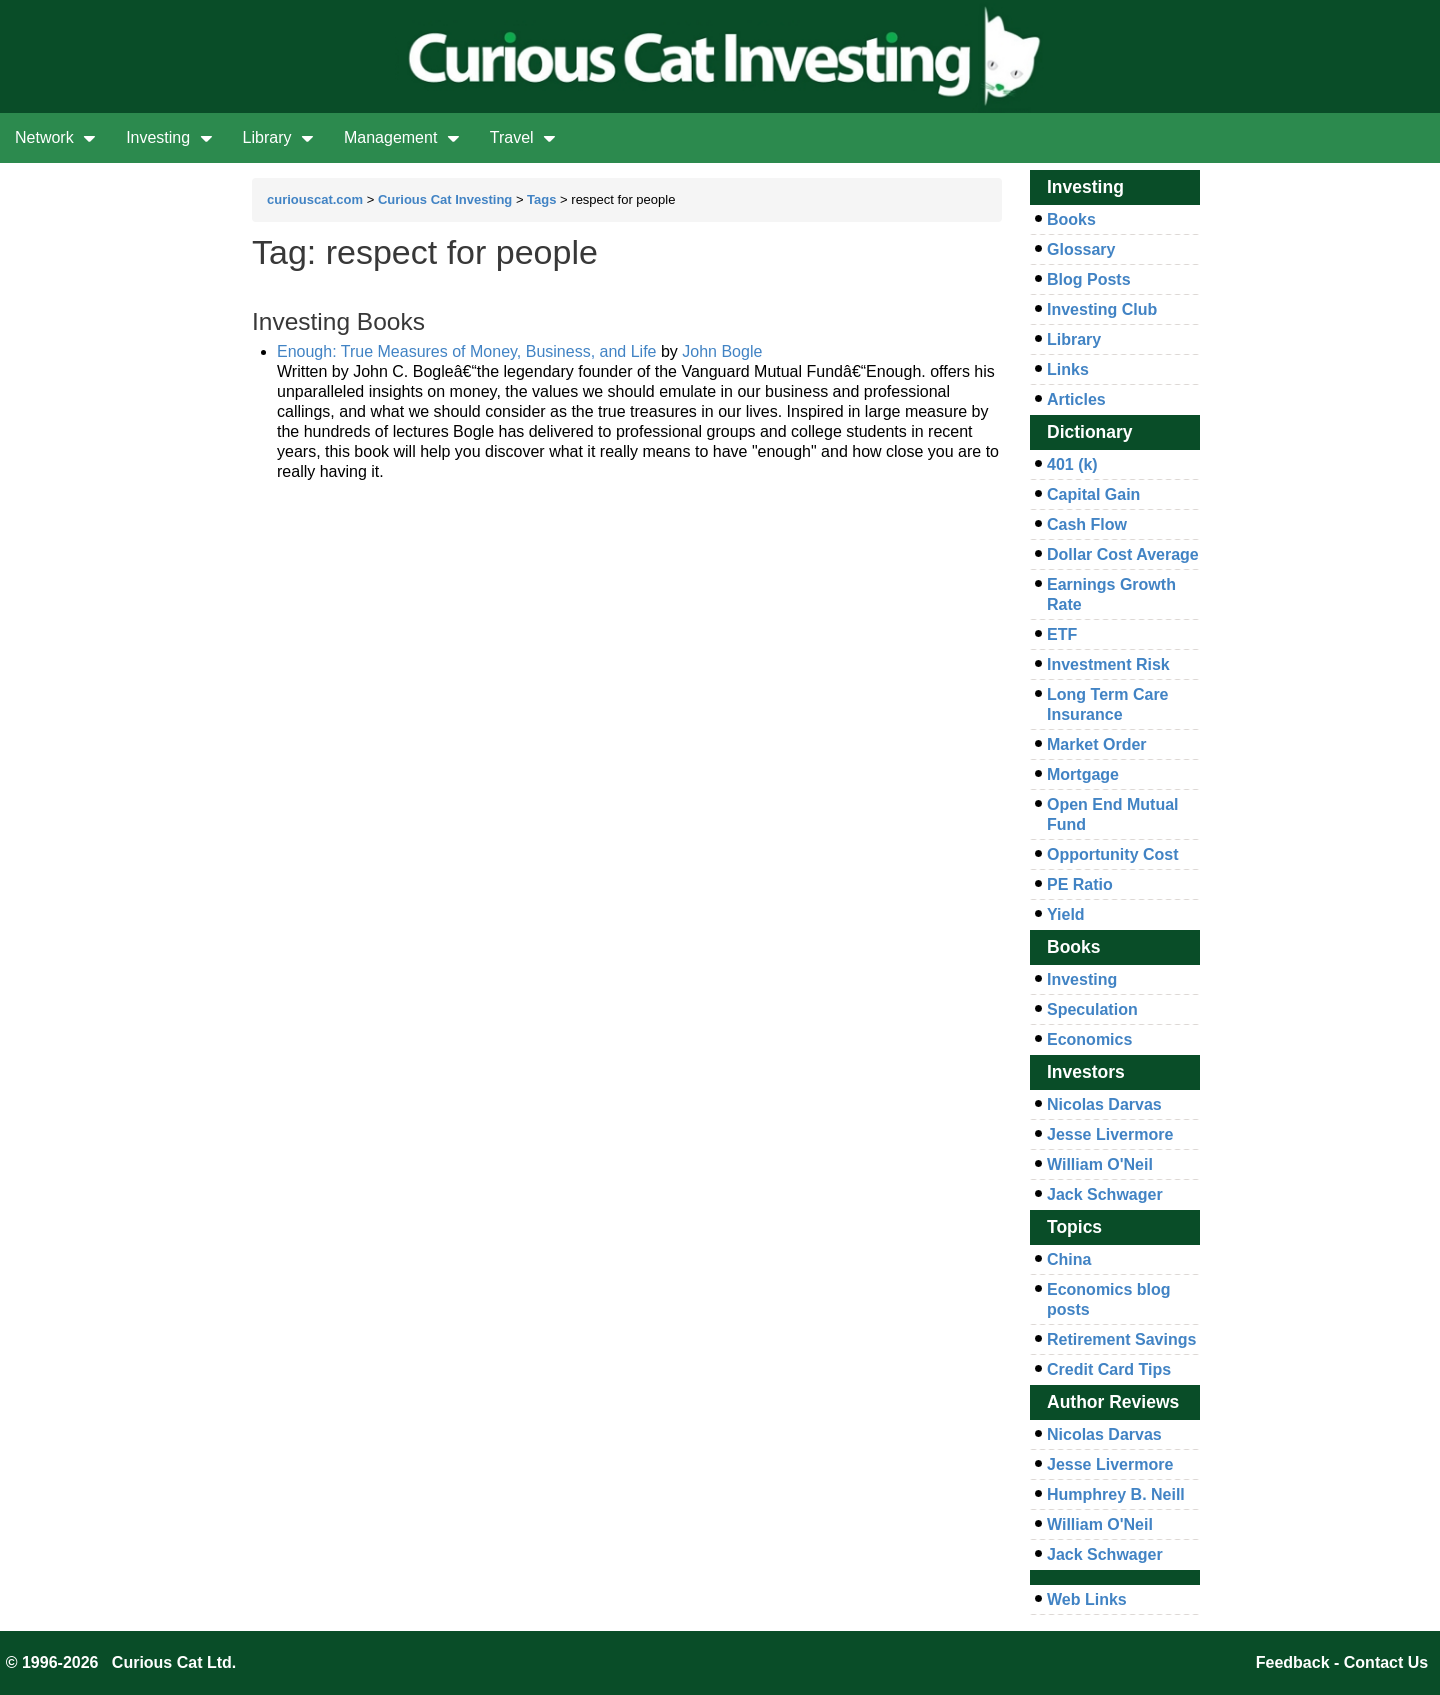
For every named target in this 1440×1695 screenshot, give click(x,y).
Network (55, 137)
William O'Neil (1100, 1164)
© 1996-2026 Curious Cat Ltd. (121, 1662)
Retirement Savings (1121, 1339)
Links (1068, 369)
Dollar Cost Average (1123, 554)
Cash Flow (1087, 524)
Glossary (1081, 249)
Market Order (1097, 744)
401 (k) (1072, 464)
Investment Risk (1108, 664)
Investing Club (1102, 309)
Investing (169, 137)
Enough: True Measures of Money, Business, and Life (466, 351)
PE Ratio (1080, 884)
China (1069, 1259)
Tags (541, 199)
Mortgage (1083, 774)
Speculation (1092, 1009)
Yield (1066, 914)
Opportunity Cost (1113, 854)
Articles (1076, 399)
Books (1071, 219)
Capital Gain (1093, 494)
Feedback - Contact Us (1342, 1662)
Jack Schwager (1105, 1194)
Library (278, 137)
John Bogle (722, 351)
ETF (1062, 634)
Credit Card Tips (1109, 1369)
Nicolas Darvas (1104, 1104)
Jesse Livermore (1110, 1134)
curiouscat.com (315, 199)
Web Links (1087, 1599)
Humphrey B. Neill (1116, 1494)
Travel (523, 137)
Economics (1089, 1039)
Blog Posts (1089, 279)
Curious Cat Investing (445, 199)
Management (402, 137)
